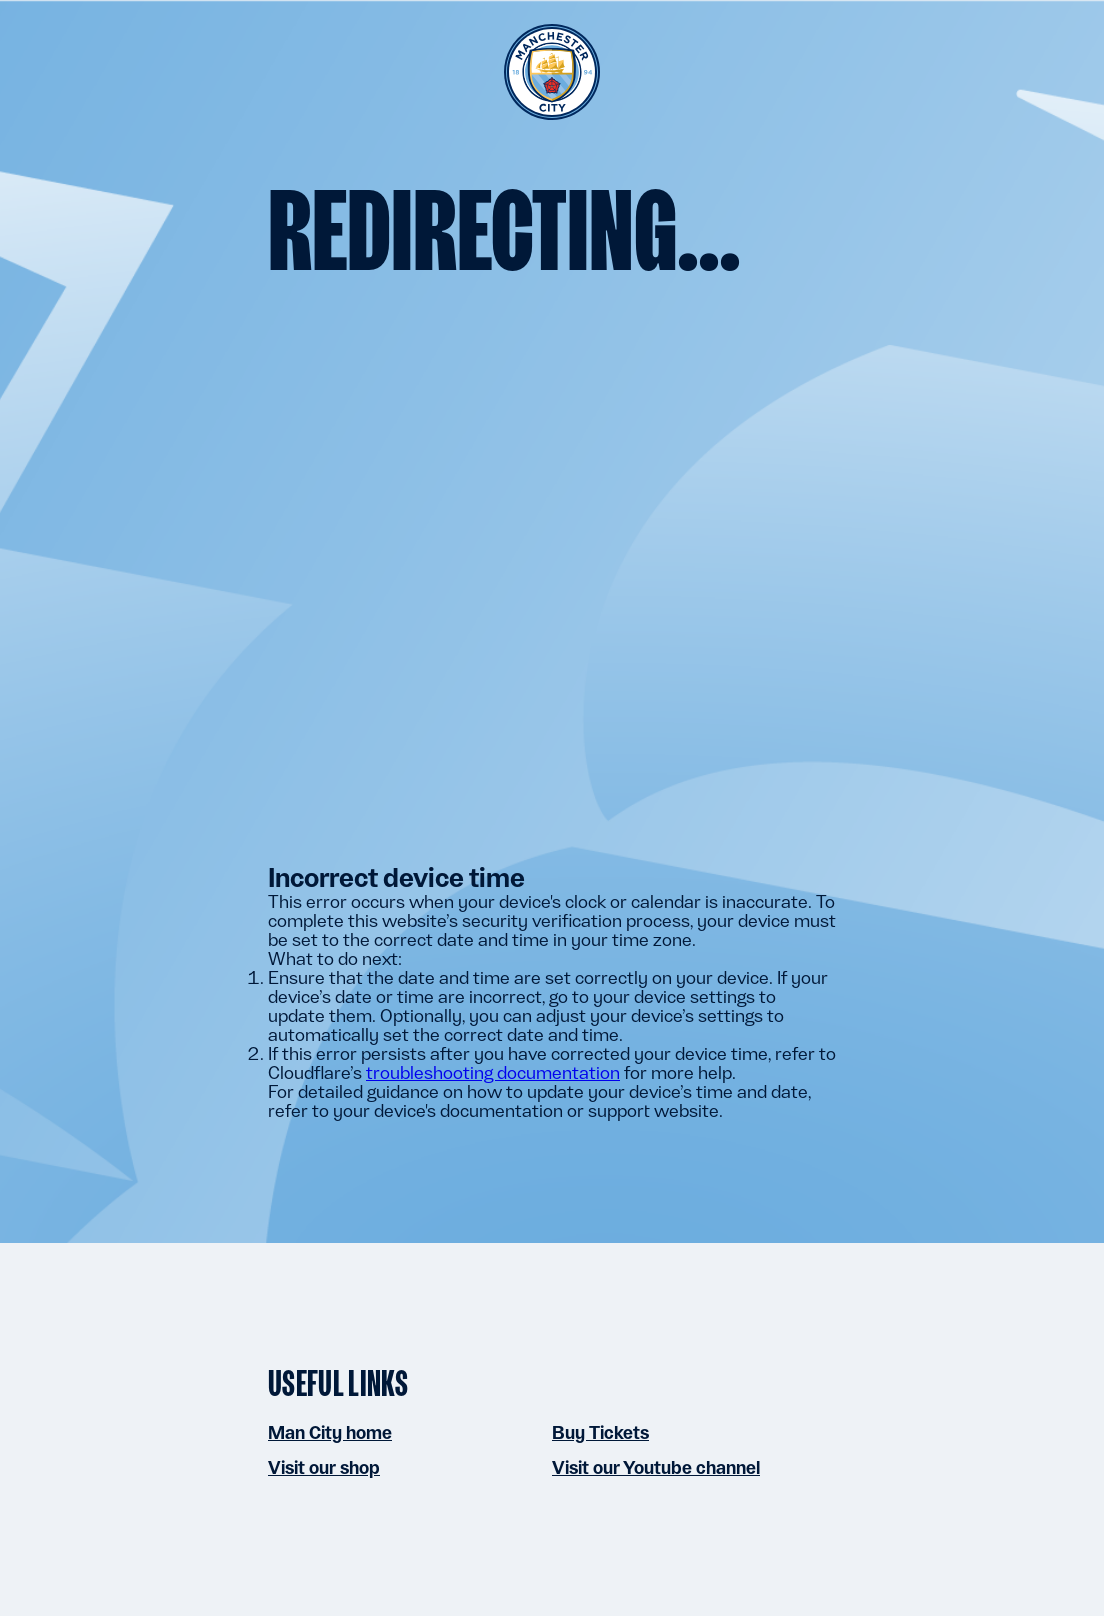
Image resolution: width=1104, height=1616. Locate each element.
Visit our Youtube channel (656, 1467)
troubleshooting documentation (493, 1072)
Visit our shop (324, 1467)
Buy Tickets (600, 1432)
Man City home (330, 1432)
